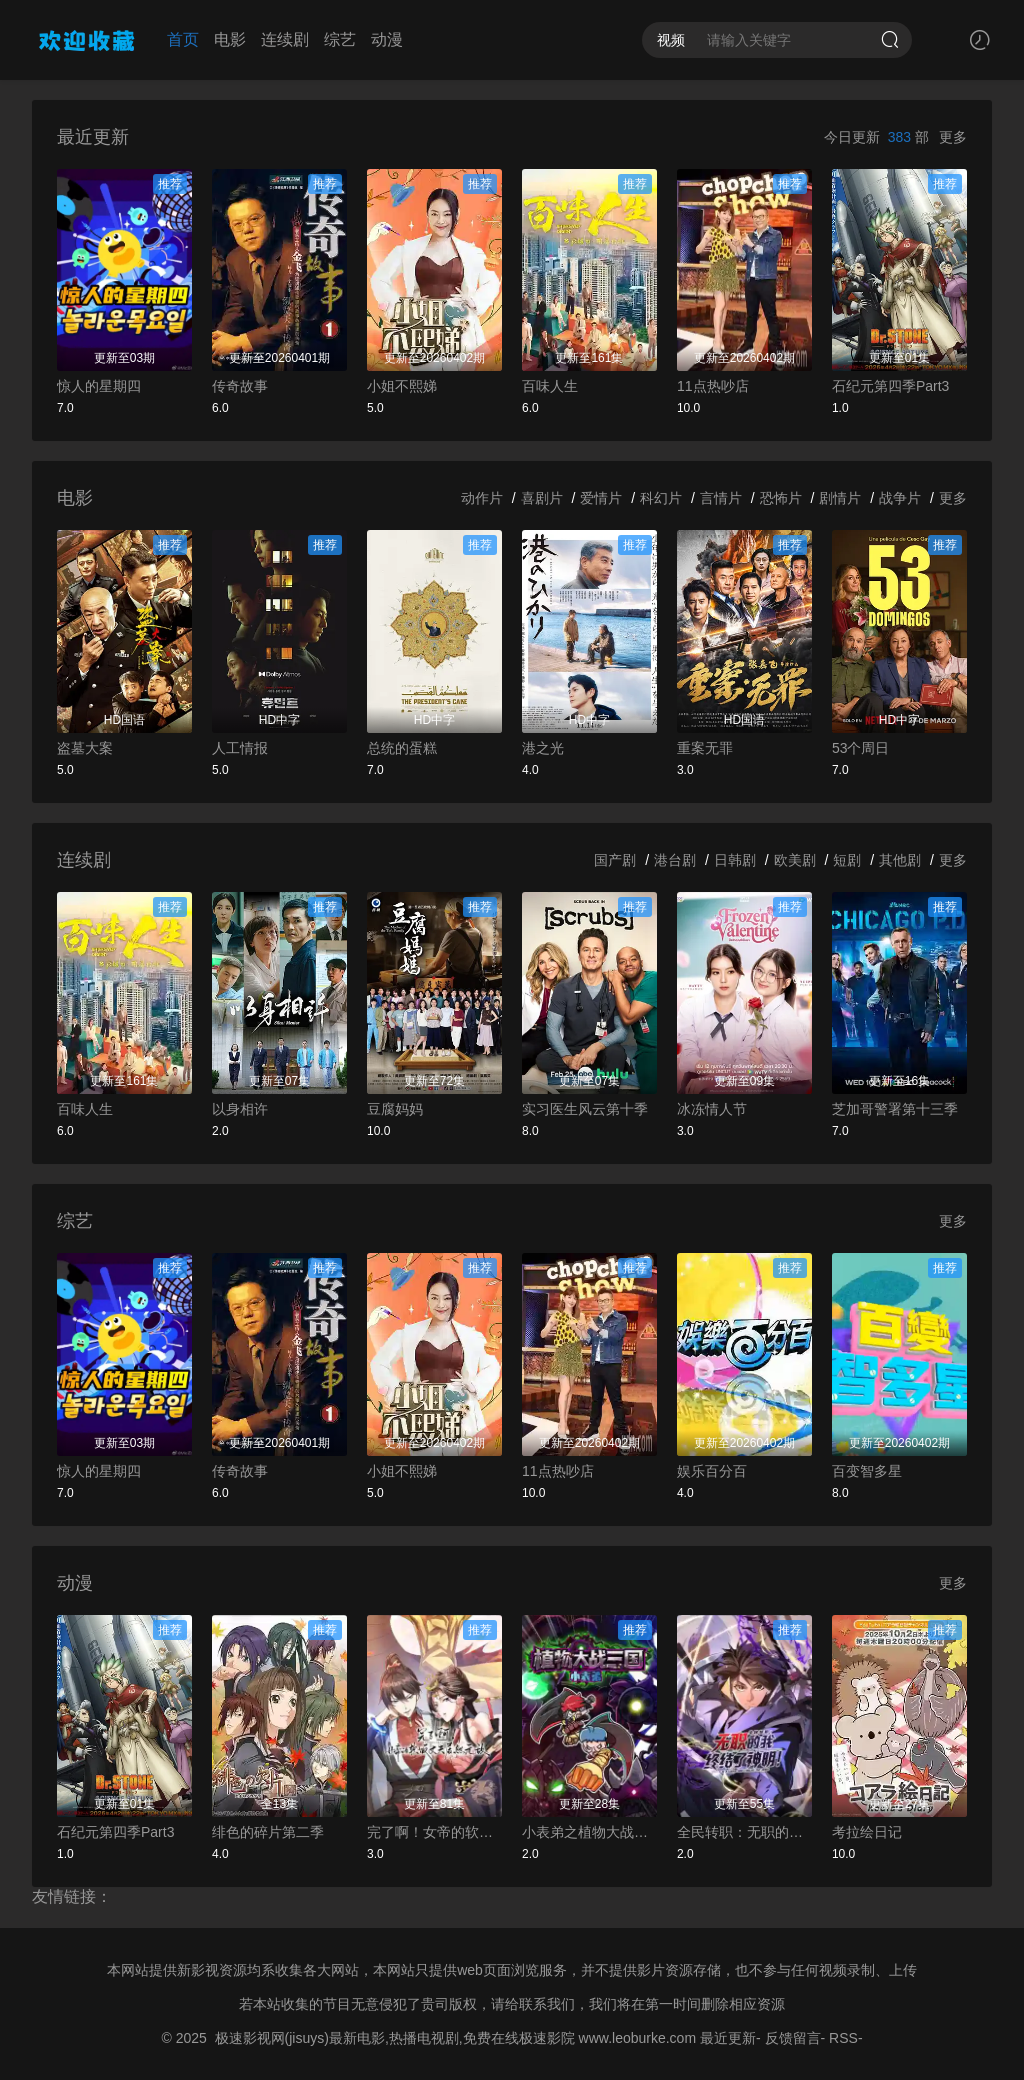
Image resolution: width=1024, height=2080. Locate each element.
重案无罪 (705, 748)
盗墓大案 (85, 748)
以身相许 (240, 1109)
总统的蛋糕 (402, 748)
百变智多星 (867, 1471)
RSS (843, 2038)
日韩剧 (735, 860)
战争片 (900, 498)
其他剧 (900, 860)
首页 (183, 39)
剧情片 (840, 498)
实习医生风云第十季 (585, 1109)
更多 (953, 137)
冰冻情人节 (712, 1109)
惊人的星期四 (99, 386)
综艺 (340, 39)
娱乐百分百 (712, 1471)
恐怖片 (781, 498)
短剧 (847, 860)
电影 (230, 39)
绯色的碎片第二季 (268, 1832)
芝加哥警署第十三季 (895, 1109)
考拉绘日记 (867, 1832)
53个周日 (861, 748)
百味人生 (550, 386)
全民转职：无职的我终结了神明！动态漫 (744, 1832)
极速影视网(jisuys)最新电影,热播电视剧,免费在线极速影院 (395, 2038)
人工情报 (240, 748)
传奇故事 (240, 386)
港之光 (543, 748)
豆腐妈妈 (395, 1109)
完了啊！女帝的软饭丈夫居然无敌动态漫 (434, 1832)
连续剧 (285, 39)
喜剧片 (542, 498)
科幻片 (661, 498)
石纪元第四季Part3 (890, 386)
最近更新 (728, 2038)
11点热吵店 (713, 386)
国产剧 (615, 860)
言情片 (721, 498)
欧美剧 (795, 860)
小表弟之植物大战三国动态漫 (589, 1832)
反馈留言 (793, 2038)
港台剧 (675, 860)
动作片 (482, 498)
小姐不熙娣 (402, 386)
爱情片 (601, 498)
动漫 (387, 39)
